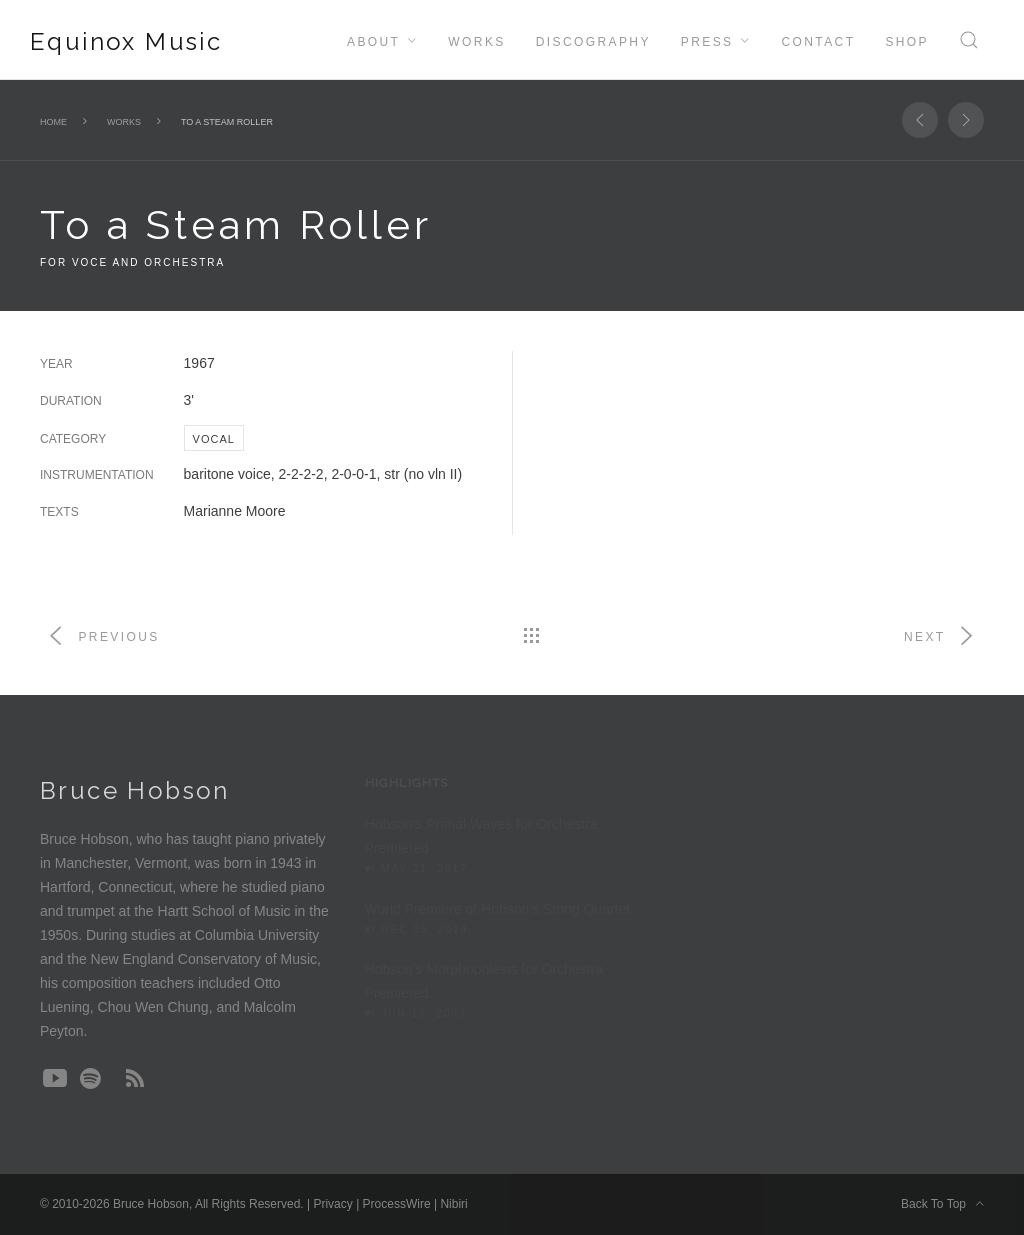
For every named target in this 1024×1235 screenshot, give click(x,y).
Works (476, 42)
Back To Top (942, 1204)
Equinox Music (126, 41)
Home (53, 122)
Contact (818, 42)
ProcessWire (397, 1204)
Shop (907, 42)
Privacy (332, 1204)
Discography (593, 42)
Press (707, 42)
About (373, 42)
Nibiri (453, 1204)
